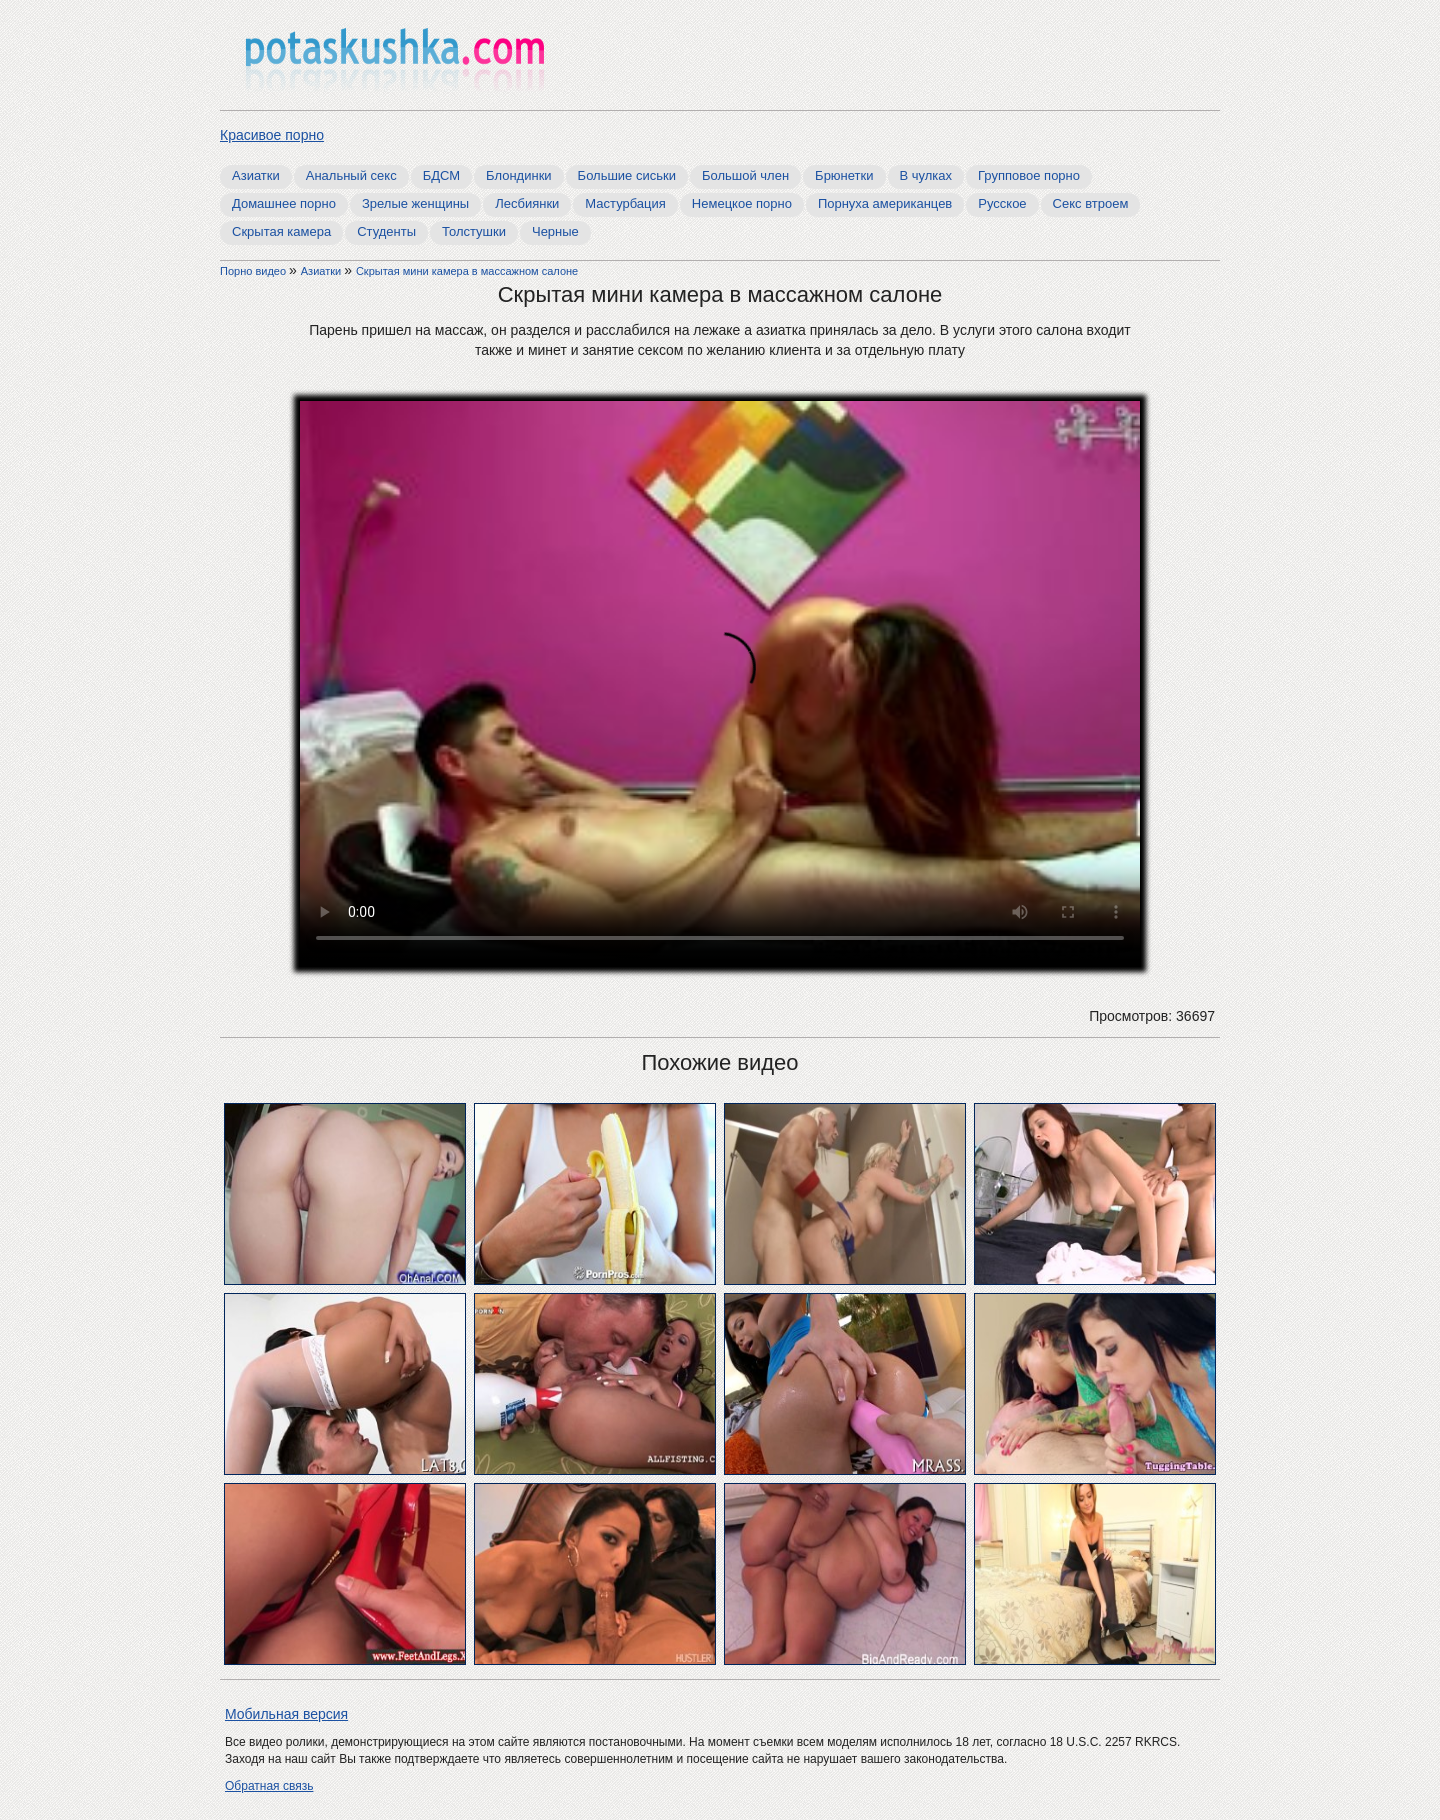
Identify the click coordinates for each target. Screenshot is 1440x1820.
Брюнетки (844, 175)
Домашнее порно (284, 203)
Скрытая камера (281, 231)
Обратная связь (269, 1786)
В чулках (926, 175)
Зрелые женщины (415, 203)
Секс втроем (1091, 203)
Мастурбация (625, 203)
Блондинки (519, 175)
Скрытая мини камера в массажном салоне (467, 271)
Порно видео (254, 271)
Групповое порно (1029, 175)
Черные (555, 231)
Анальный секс (351, 175)
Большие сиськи (627, 175)
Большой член (745, 175)
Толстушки (474, 231)
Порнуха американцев (885, 203)
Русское (1002, 203)
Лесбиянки (527, 203)
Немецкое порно (742, 203)
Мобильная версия (286, 1714)
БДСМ (441, 175)
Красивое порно (272, 135)
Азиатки (256, 175)
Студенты (386, 231)
